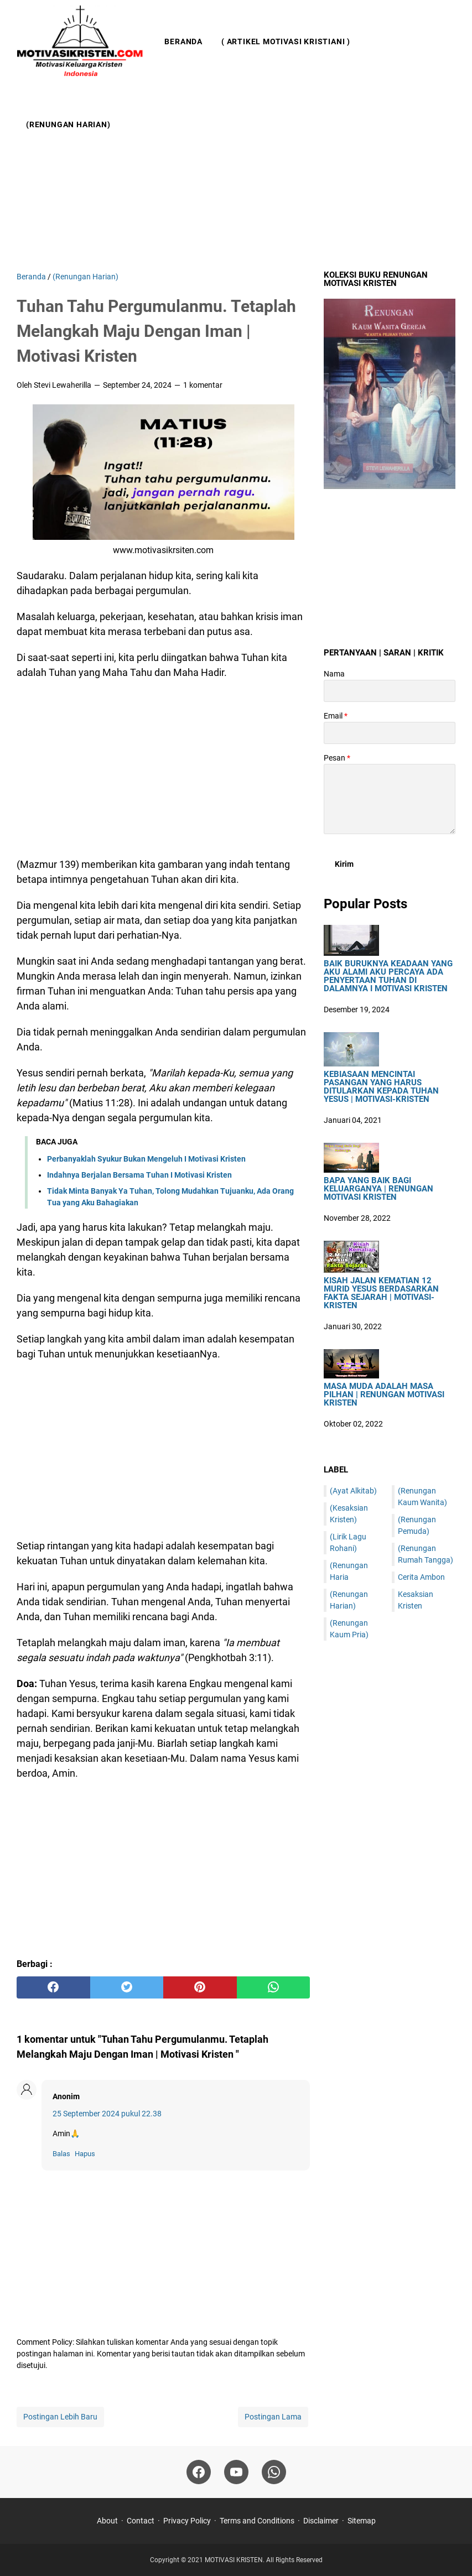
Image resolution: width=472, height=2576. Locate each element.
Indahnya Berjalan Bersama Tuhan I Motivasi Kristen (139, 1174)
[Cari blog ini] (448, 83)
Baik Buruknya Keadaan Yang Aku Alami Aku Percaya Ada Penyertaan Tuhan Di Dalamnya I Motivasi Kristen (388, 976)
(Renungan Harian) (68, 124)
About (107, 2520)
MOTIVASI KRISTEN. (235, 2560)
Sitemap (361, 2520)
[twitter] (127, 1987)
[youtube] (236, 2472)
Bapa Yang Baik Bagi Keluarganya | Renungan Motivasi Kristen (378, 1189)
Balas (61, 2154)
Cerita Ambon (421, 1577)
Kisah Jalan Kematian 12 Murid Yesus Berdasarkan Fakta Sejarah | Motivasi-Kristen (381, 1293)
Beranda (183, 41)
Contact (140, 2520)
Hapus (85, 2154)
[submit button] (344, 864)
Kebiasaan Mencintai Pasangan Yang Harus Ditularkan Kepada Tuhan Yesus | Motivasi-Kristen (381, 1087)
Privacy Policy (187, 2520)
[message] (389, 799)
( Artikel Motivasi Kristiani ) (285, 41)
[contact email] (389, 733)
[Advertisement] (236, 177)
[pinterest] (200, 1987)
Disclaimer (321, 2520)
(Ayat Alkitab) (353, 1490)
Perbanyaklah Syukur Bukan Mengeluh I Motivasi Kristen (146, 1158)
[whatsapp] (273, 1987)
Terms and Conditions (257, 2520)
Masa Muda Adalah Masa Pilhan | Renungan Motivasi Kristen (384, 1394)
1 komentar (202, 385)
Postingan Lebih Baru (60, 2416)
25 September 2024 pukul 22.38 (107, 2113)
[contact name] (389, 691)
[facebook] (53, 1987)
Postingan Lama (273, 2416)
